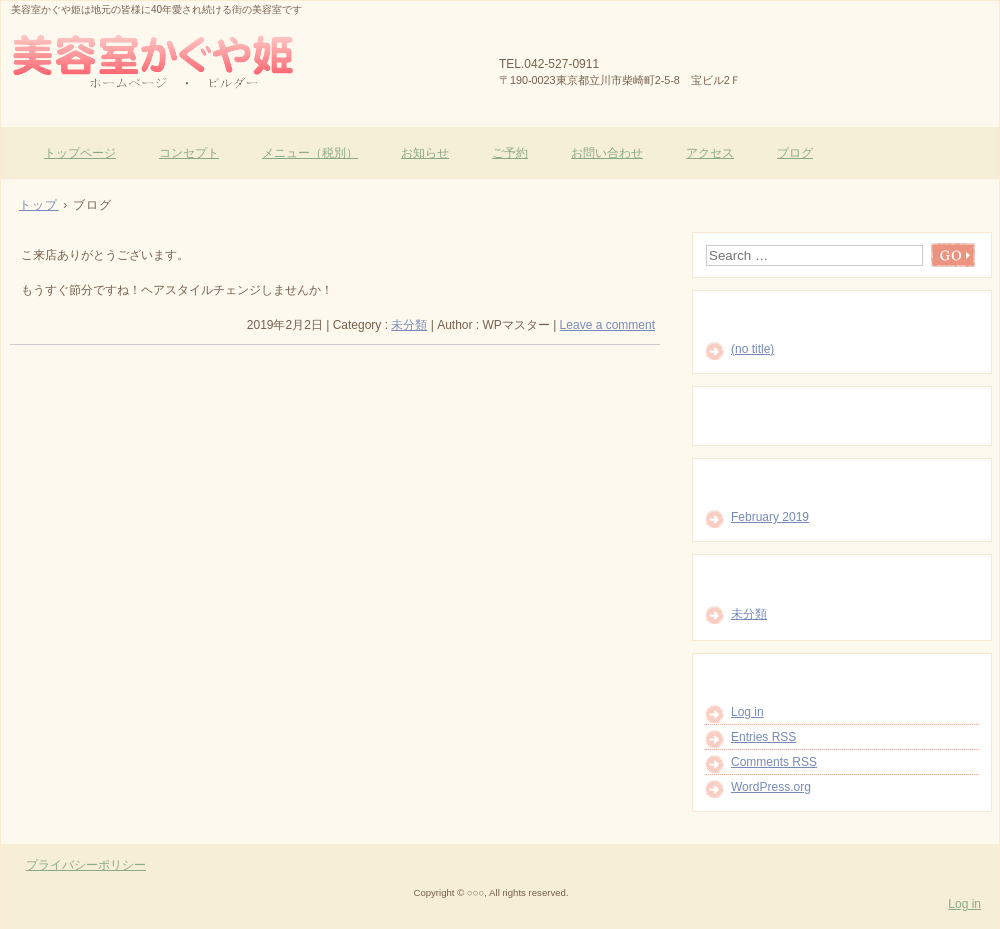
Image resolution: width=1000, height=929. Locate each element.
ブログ (795, 153)
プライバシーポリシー (86, 865)
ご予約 (510, 153)
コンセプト (189, 153)
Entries (763, 737)
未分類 (409, 325)
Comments (774, 762)
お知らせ (425, 153)
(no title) (752, 349)
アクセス (710, 153)
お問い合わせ (607, 153)
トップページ (80, 153)
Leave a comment (607, 325)
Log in (747, 712)
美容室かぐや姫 (241, 61)
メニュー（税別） (310, 153)
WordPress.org (771, 787)
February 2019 (770, 517)
